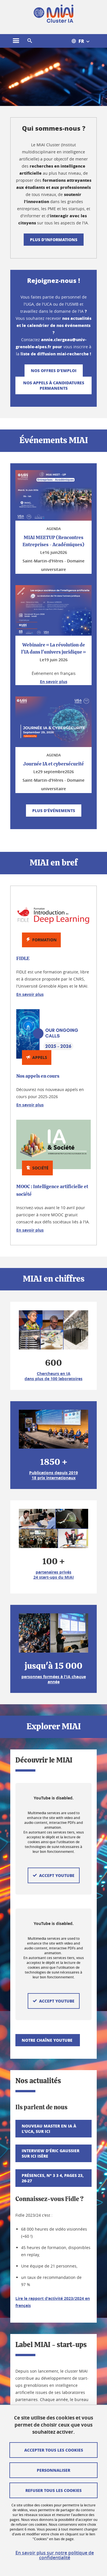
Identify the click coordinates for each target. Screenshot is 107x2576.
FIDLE (22, 958)
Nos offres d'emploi (53, 370)
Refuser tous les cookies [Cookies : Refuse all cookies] (53, 2490)
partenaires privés (53, 1572)
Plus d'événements (53, 810)
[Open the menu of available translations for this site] (83, 41)
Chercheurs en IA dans (53, 1376)
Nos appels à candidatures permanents (53, 385)
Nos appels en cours (37, 1076)
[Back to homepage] (53, 14)
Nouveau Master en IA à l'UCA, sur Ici (49, 1991)
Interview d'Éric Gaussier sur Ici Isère (50, 2015)
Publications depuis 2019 (53, 1472)
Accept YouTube (56, 1928)
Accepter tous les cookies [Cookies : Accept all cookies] (53, 2450)
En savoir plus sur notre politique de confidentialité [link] (54, 2555)
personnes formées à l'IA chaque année (53, 1679)
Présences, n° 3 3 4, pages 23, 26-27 (53, 2040)
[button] (30, 41)
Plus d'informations (53, 239)
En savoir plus (30, 994)
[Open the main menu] (16, 41)
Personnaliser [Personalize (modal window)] (53, 2470)
